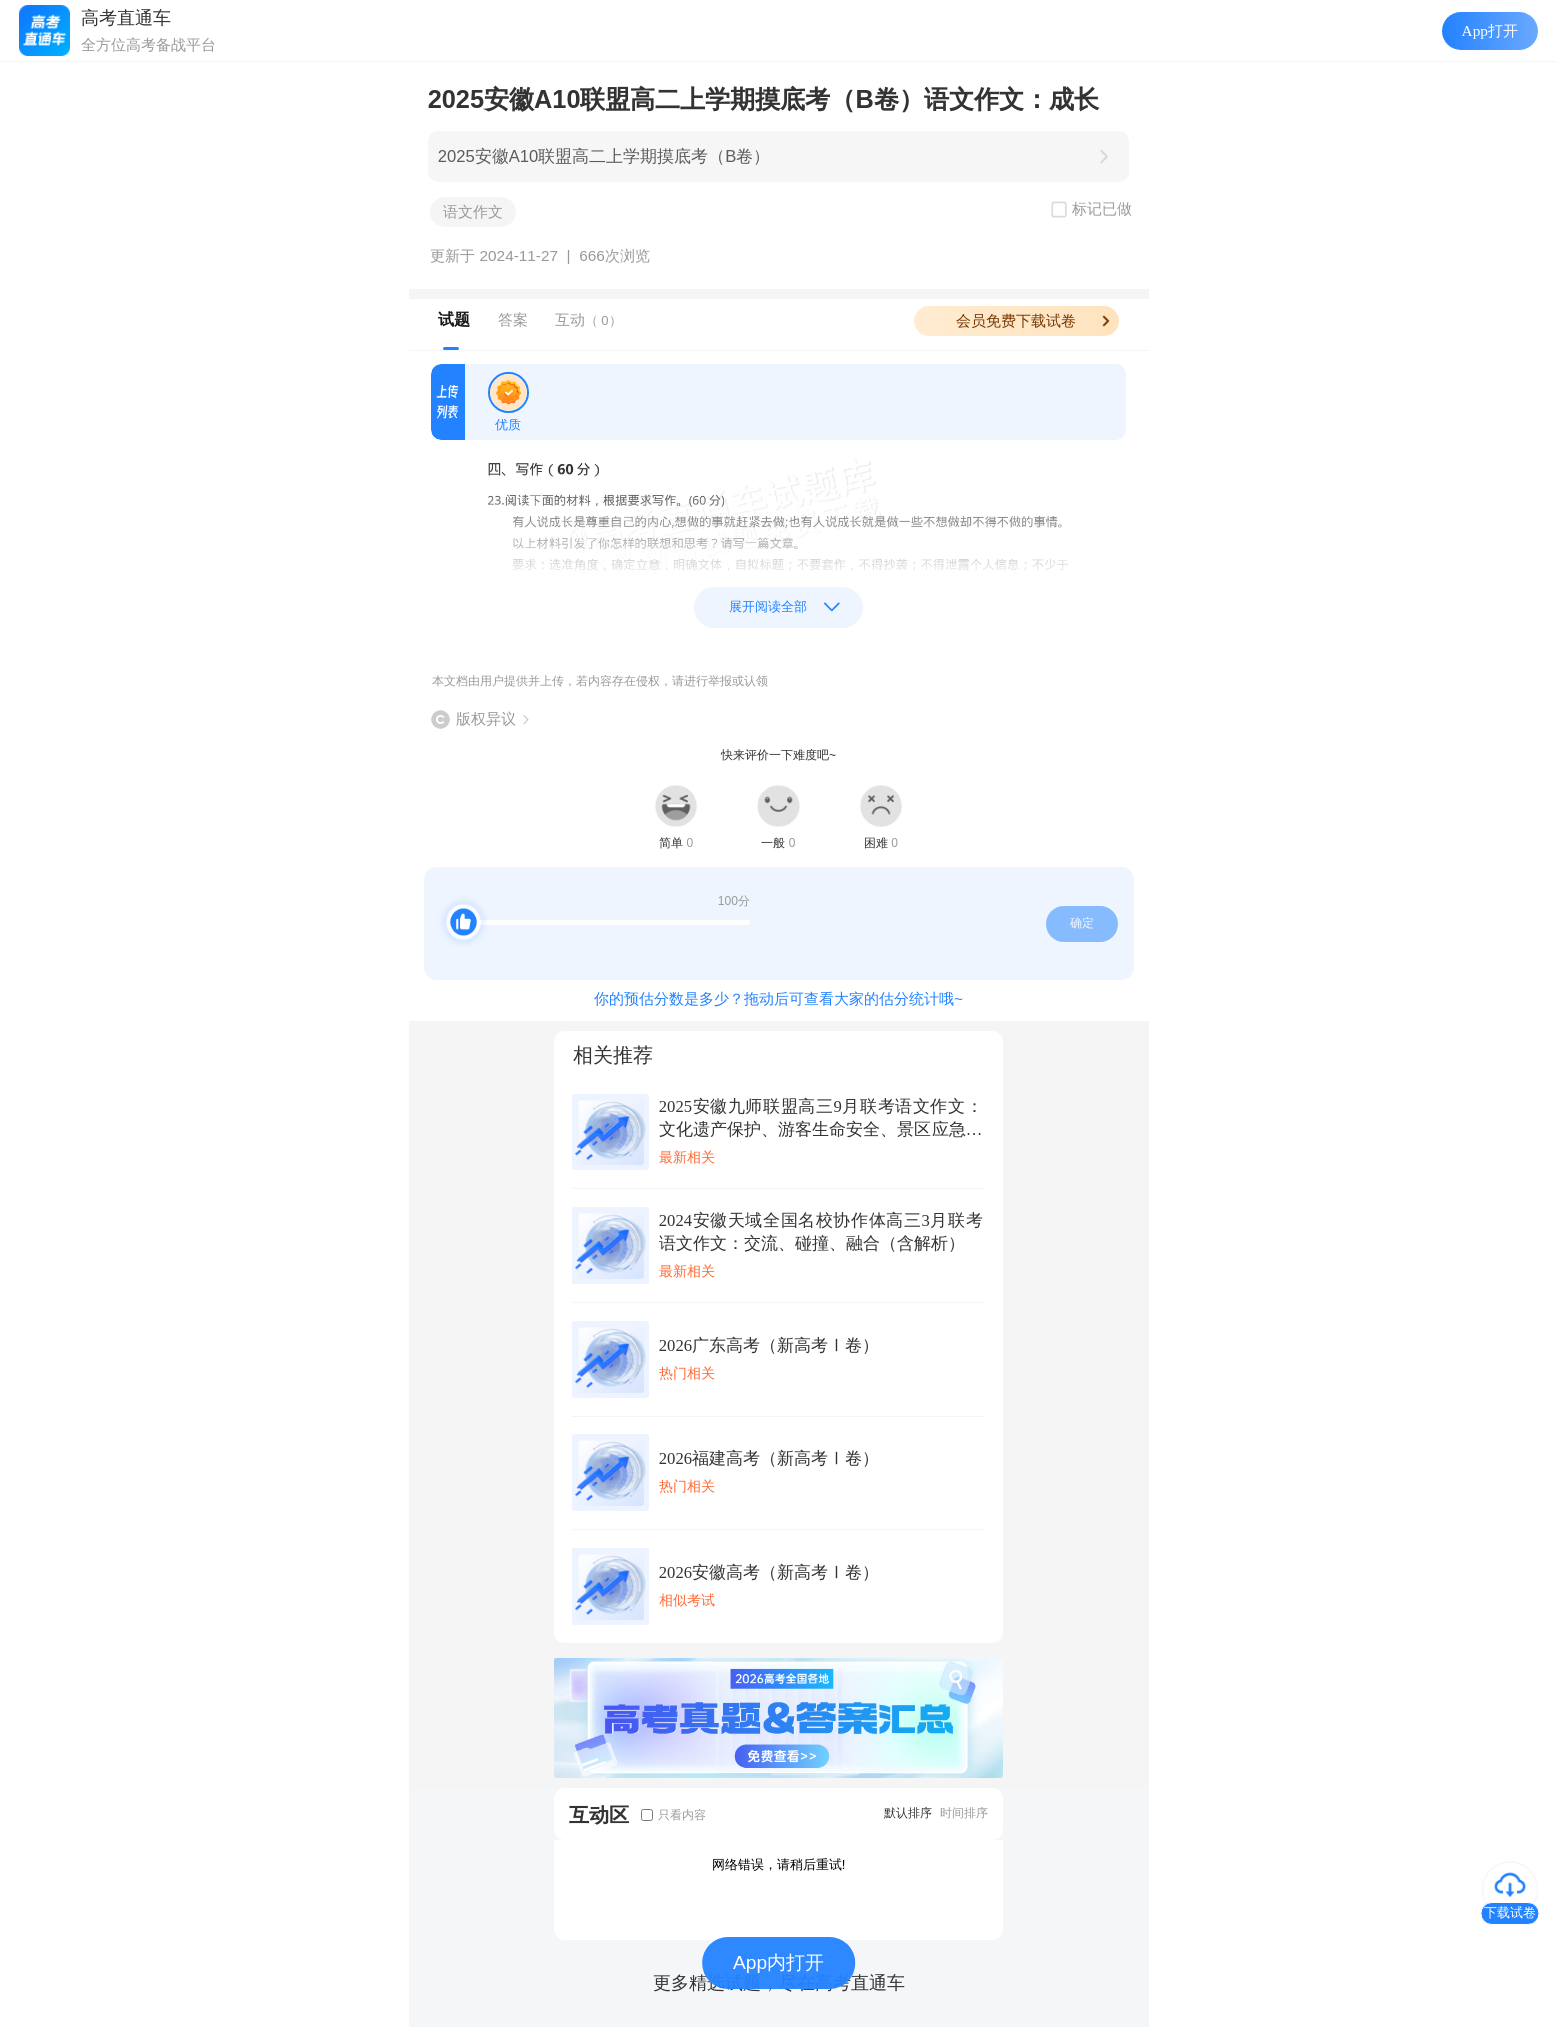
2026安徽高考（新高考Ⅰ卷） (769, 1572)
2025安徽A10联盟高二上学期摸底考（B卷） (604, 156)
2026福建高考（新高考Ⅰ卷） (769, 1458)
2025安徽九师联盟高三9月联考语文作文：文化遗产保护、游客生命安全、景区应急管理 (821, 1119)
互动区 (599, 1814)
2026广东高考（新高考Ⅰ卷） (769, 1345)
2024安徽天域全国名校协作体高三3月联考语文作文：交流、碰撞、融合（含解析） (821, 1232)
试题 (454, 319)
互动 (588, 319)
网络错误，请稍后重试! (779, 1864)
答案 (513, 319)
